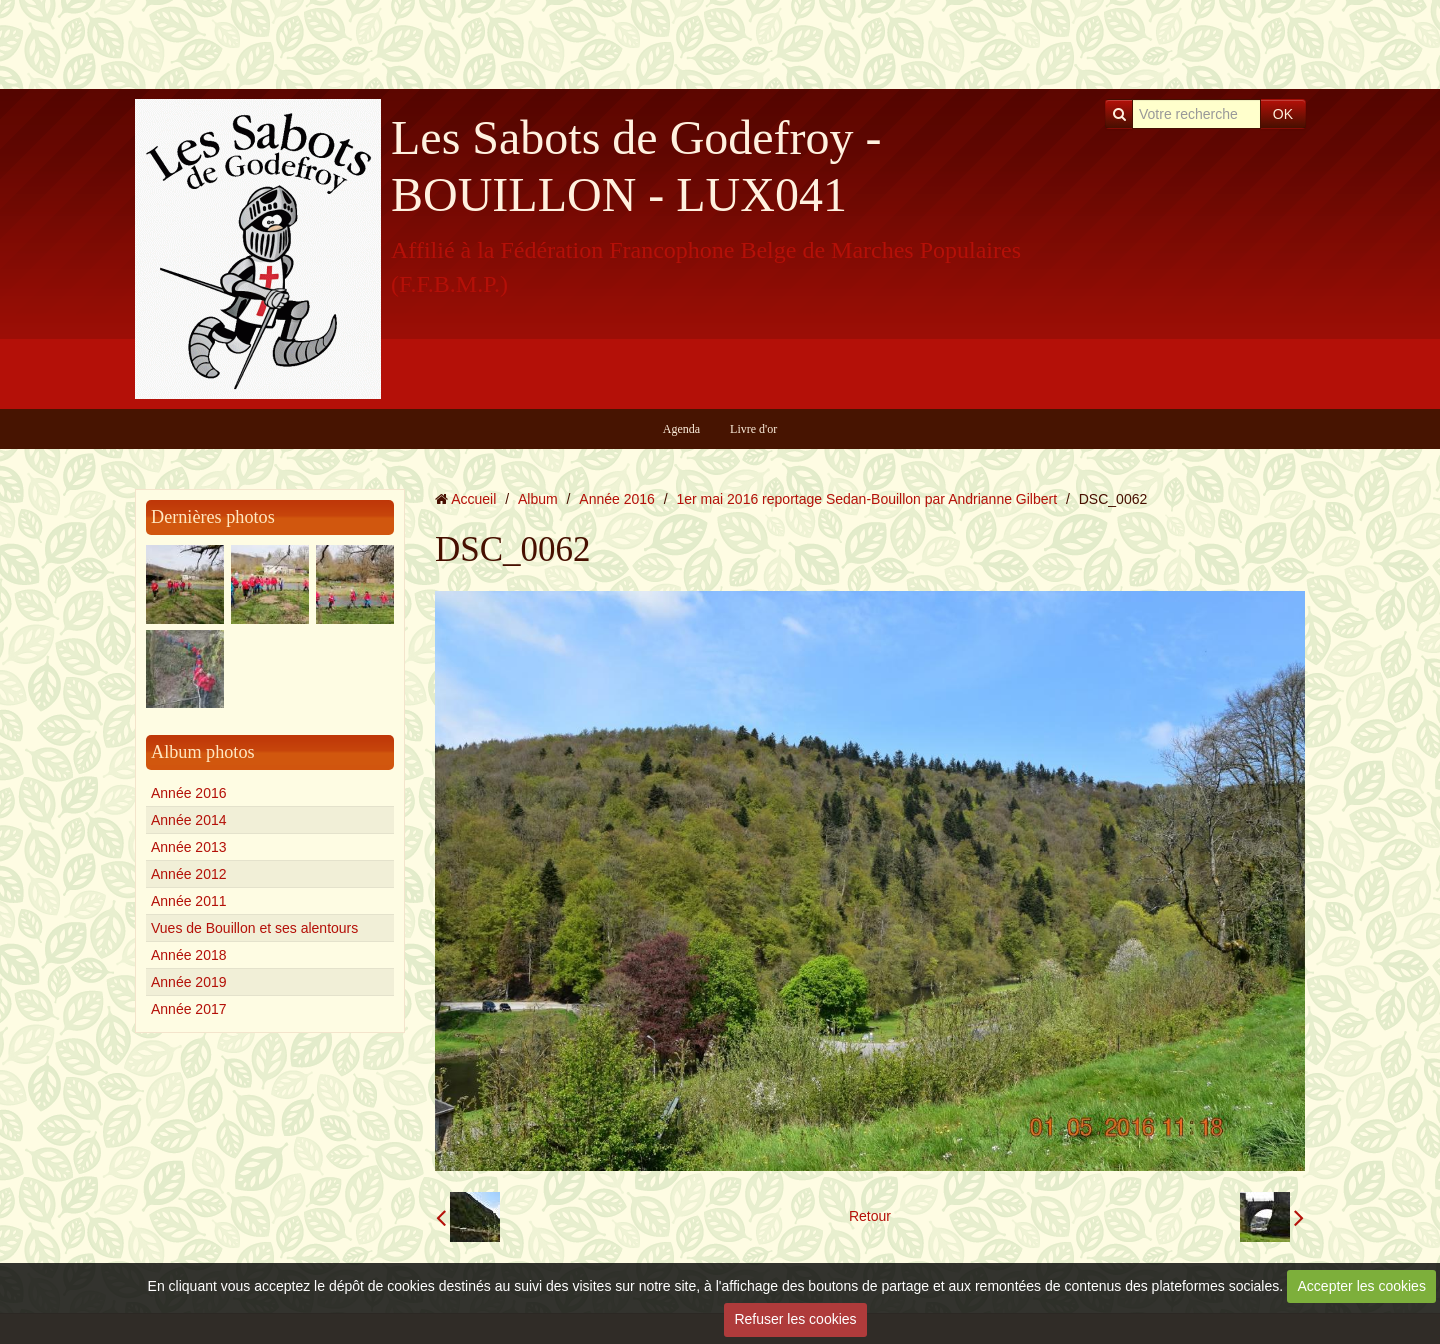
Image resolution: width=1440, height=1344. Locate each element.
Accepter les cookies (1362, 1286)
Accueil (473, 499)
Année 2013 (189, 847)
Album (538, 499)
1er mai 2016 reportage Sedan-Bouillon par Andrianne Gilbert (867, 499)
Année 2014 (189, 820)
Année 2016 (189, 793)
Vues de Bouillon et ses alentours (254, 928)
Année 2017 (189, 1009)
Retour (870, 1216)
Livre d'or (753, 429)
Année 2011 (189, 901)
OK (1283, 114)
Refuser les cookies (795, 1319)
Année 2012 (189, 874)
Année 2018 (189, 955)
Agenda (681, 429)
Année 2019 (189, 982)
